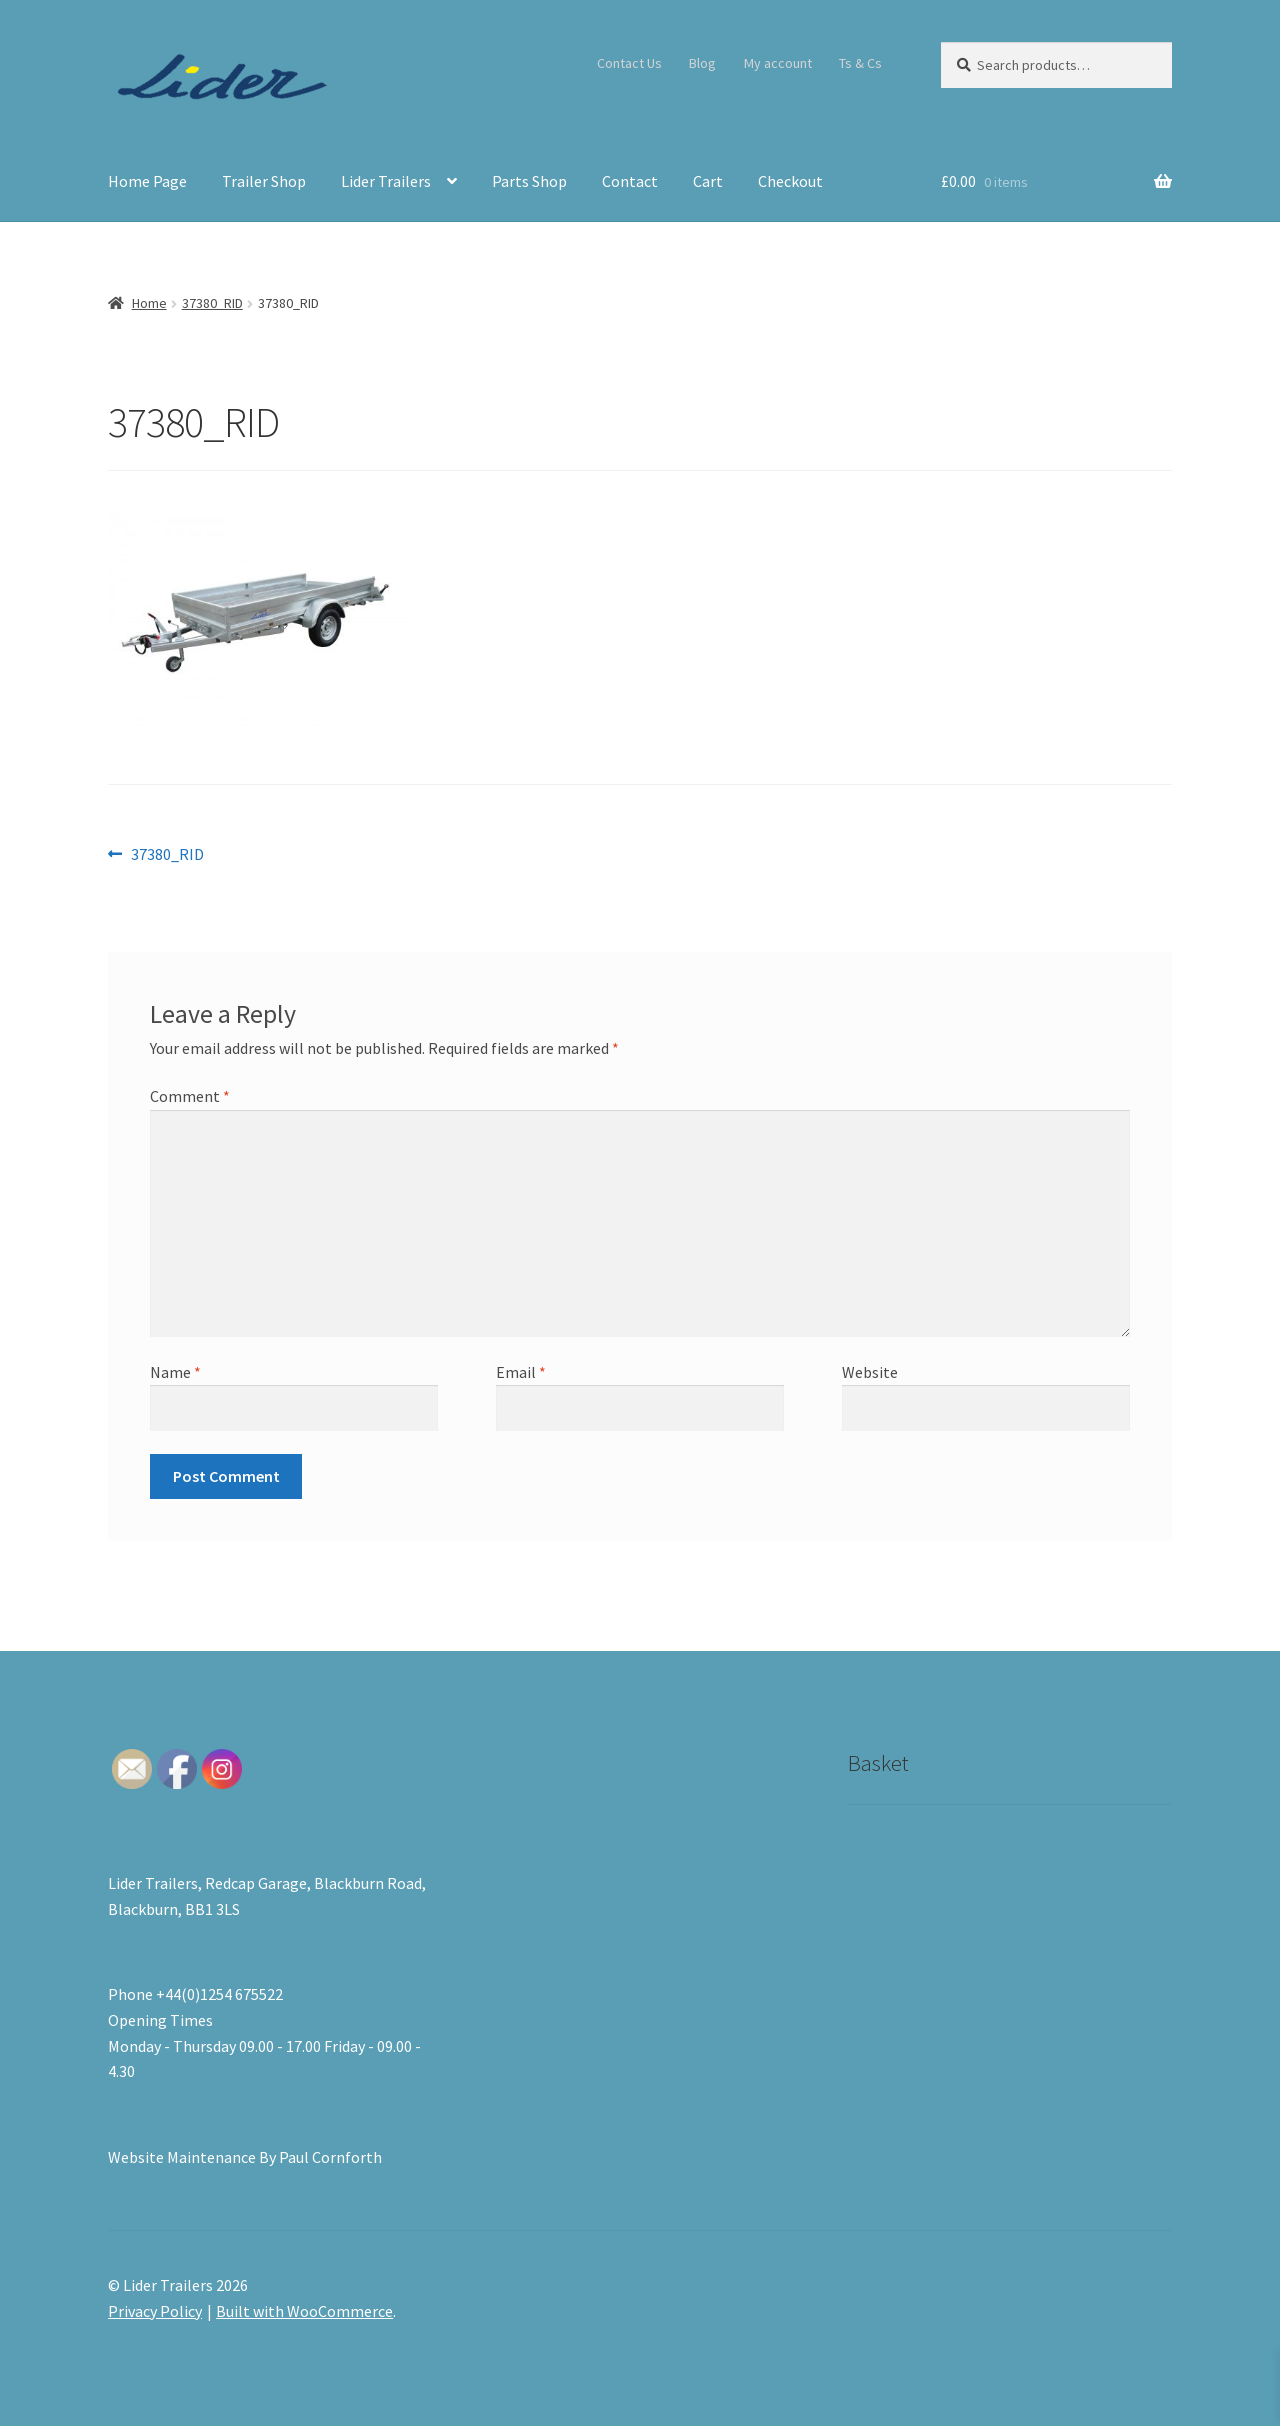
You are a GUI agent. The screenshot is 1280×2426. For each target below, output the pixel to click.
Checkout (790, 181)
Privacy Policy (155, 2311)
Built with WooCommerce (304, 2311)
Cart (708, 181)
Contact (630, 181)
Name (175, 1372)
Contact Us (629, 63)
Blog (702, 63)
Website (870, 1372)
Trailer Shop (264, 181)
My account (778, 63)
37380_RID (212, 303)
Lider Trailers (386, 181)
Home (149, 303)
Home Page (147, 181)
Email (521, 1372)
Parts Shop (529, 181)
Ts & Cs (860, 63)
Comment (190, 1096)
